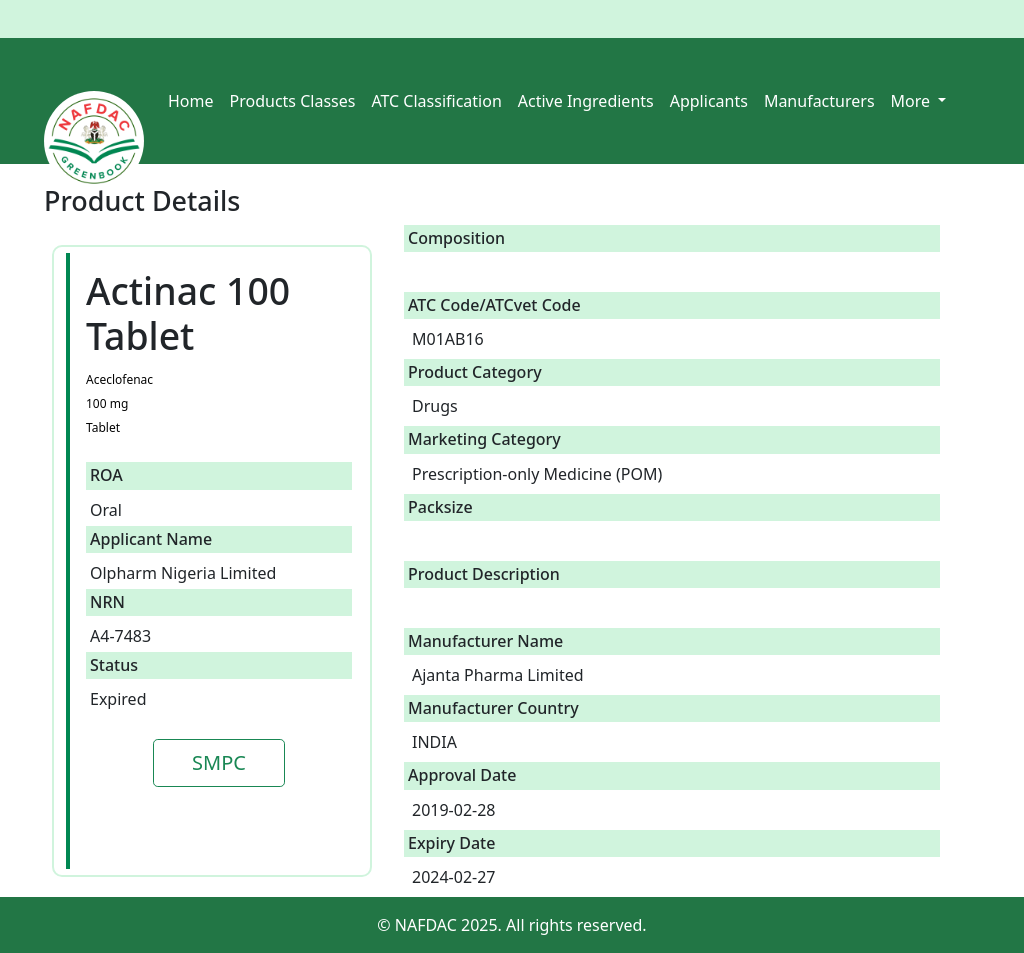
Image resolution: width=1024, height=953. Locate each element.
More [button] (913, 101)
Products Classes (293, 101)
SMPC (219, 762)
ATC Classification (436, 101)
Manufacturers (819, 101)
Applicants (709, 101)
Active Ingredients (586, 101)
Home (191, 101)
